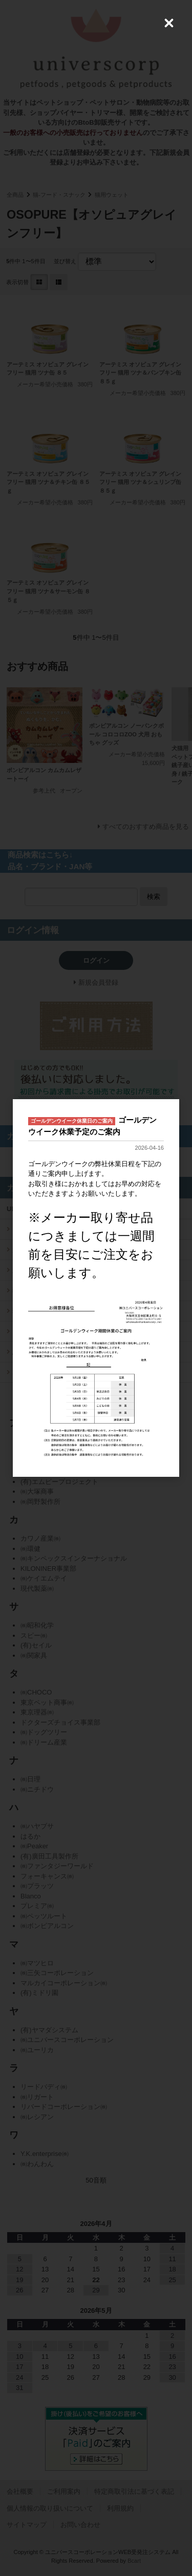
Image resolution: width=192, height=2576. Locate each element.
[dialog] (96, 1288)
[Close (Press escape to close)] (169, 23)
